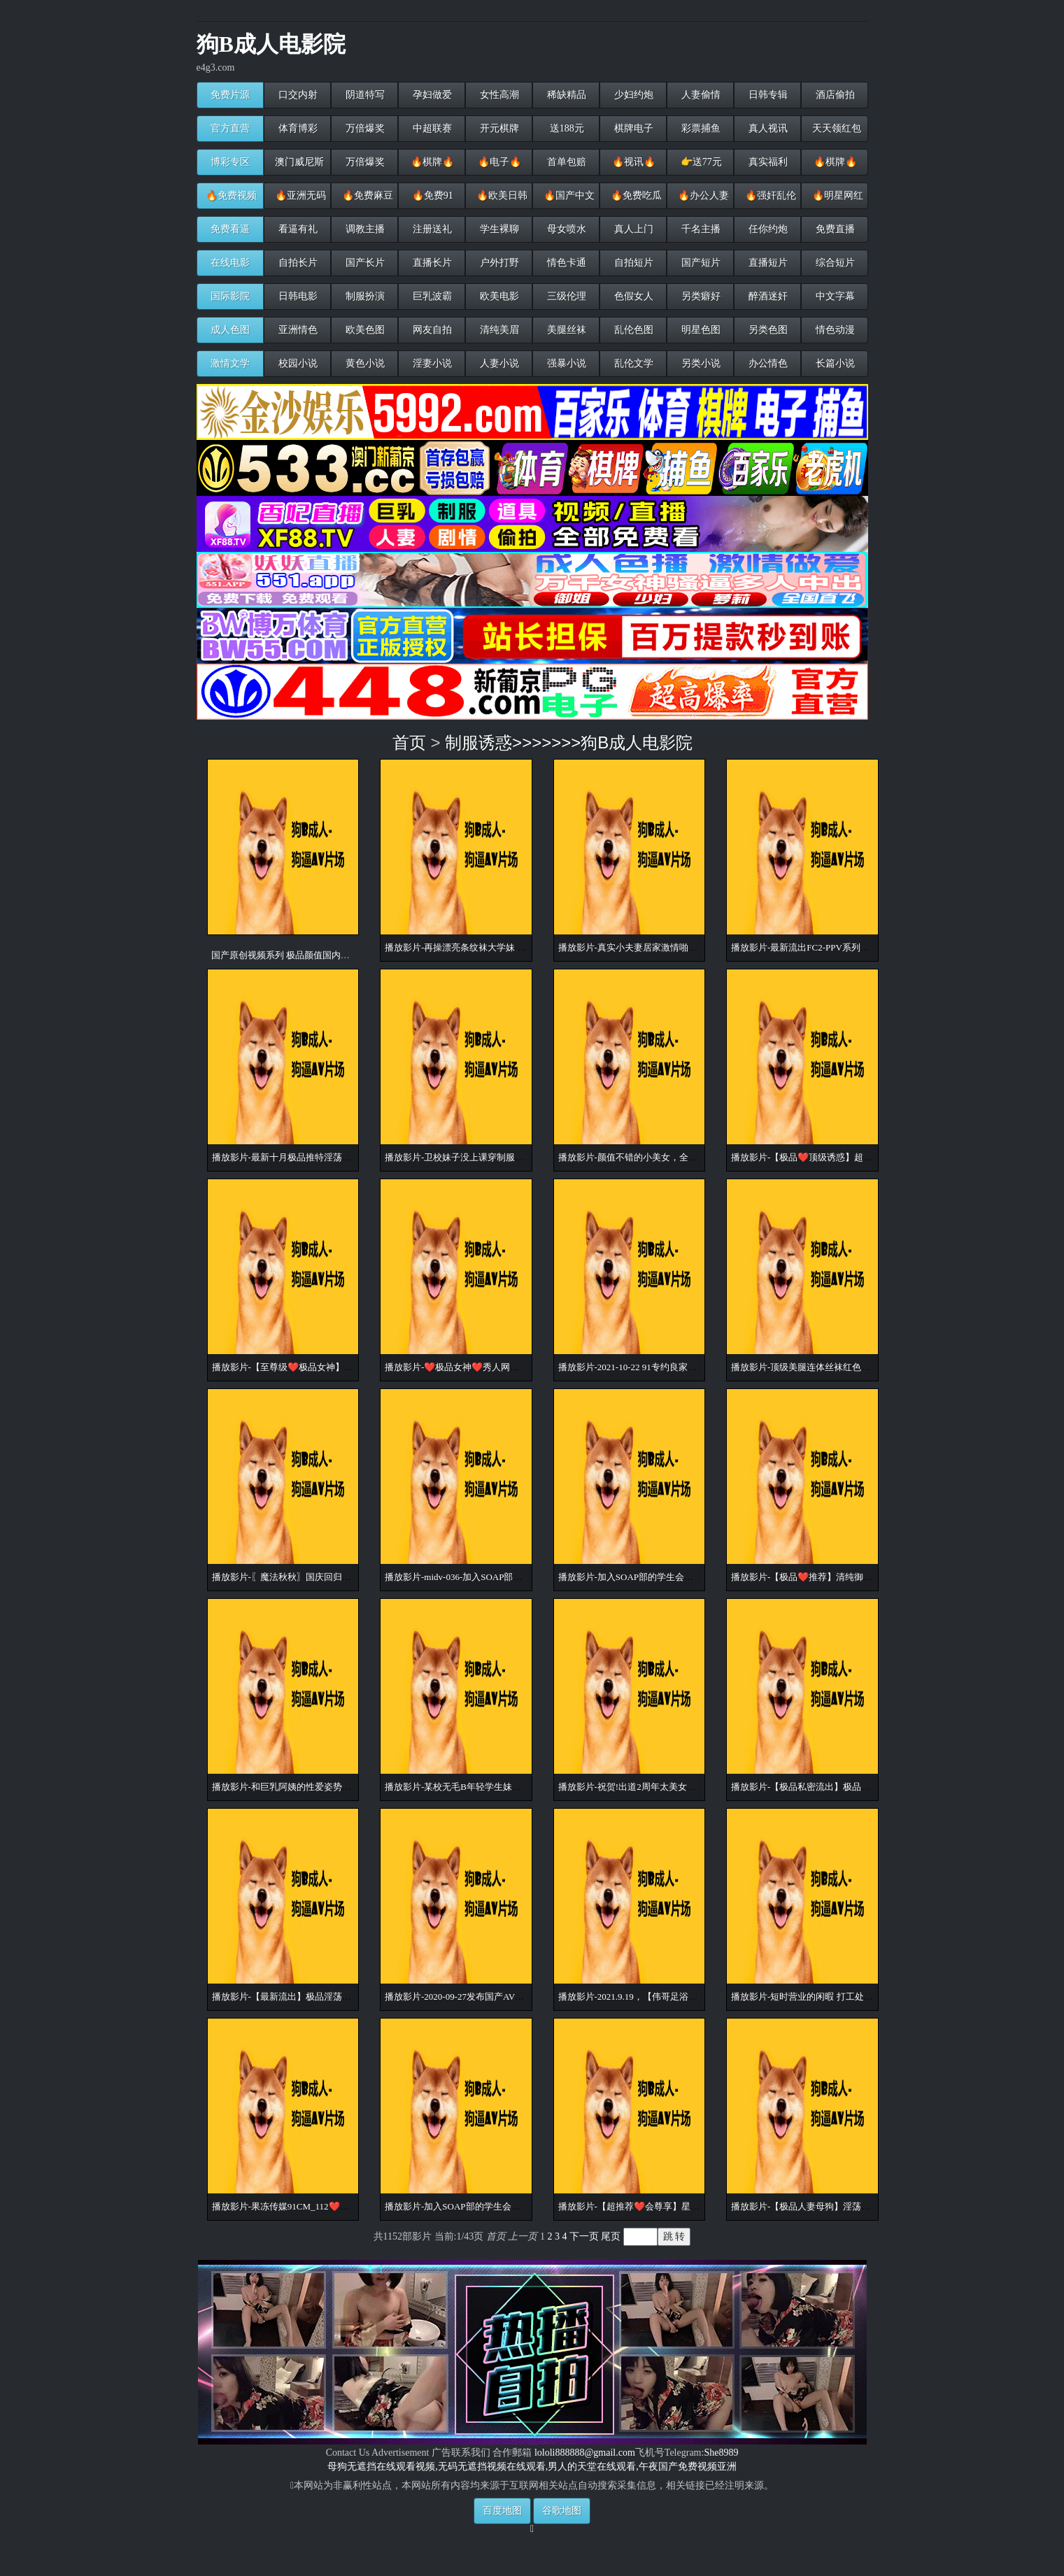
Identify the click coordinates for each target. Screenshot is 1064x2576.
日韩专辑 (767, 95)
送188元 (565, 128)
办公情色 (767, 363)
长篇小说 (835, 363)
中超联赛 (432, 128)
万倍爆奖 (364, 128)
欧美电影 (499, 296)
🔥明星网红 (837, 195)
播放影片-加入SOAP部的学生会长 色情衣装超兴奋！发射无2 (679, 1577)
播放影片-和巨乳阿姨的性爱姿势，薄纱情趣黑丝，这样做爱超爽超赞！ (354, 1786)
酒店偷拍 (835, 95)
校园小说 (297, 363)
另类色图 (767, 330)
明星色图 (700, 330)
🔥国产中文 (568, 195)
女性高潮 (499, 95)
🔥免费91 (431, 195)
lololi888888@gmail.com (584, 2452)
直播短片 (767, 262)
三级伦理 (566, 296)
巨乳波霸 (432, 296)
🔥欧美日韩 (501, 195)
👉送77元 (700, 162)
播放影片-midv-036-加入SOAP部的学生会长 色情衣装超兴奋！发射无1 (525, 1577)
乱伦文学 (633, 363)
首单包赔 (566, 162)
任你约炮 (767, 229)
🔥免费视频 (231, 195)
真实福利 (767, 162)
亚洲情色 (297, 330)
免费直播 (835, 229)
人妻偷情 (700, 95)
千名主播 (700, 229)
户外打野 (499, 262)
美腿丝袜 (566, 330)
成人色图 (230, 330)
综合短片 (835, 262)
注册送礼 (432, 229)
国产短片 (700, 262)
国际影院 (230, 296)
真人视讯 (767, 128)
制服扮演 (364, 296)
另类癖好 (700, 296)
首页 (409, 742)
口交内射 (297, 95)
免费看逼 (230, 229)
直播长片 (432, 262)
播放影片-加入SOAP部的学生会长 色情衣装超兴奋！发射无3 (506, 2206)
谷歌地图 (561, 2510)
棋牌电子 (633, 128)
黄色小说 (364, 363)
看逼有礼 (297, 229)
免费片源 (230, 95)
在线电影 (230, 262)
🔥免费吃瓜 (635, 195)
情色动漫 (835, 330)
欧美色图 (364, 330)
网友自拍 (432, 330)
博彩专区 (230, 162)
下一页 (584, 2236)
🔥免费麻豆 (367, 195)
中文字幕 (835, 296)
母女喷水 (566, 229)
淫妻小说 (432, 363)
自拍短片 (633, 262)
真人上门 (633, 229)
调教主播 (364, 229)
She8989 (721, 2452)
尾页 (610, 2236)
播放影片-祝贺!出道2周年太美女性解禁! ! (640, 1786)
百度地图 (502, 2510)
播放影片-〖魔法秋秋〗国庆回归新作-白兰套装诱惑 (315, 1577)
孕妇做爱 (432, 95)
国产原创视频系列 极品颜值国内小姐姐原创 (298, 955)
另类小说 (700, 363)
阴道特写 (364, 95)
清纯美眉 (499, 330)
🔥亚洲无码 (300, 195)
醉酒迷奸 (767, 296)
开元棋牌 (499, 128)
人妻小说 (499, 363)
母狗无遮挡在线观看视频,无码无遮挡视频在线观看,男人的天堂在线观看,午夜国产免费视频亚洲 (532, 2466)
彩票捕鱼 (700, 128)
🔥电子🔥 (499, 162)
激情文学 (230, 363)
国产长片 (364, 262)
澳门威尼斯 (299, 162)
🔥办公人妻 (703, 195)
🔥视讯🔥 (633, 162)
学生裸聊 (499, 229)
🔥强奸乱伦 (770, 195)
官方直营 (230, 128)
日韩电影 (297, 296)
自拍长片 (297, 262)
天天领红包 (836, 128)
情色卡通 (566, 262)
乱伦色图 (633, 330)
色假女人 (633, 296)
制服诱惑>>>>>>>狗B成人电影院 (569, 742)
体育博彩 (297, 128)
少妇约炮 (633, 95)
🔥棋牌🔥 (432, 162)
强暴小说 (566, 363)
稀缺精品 (566, 95)
